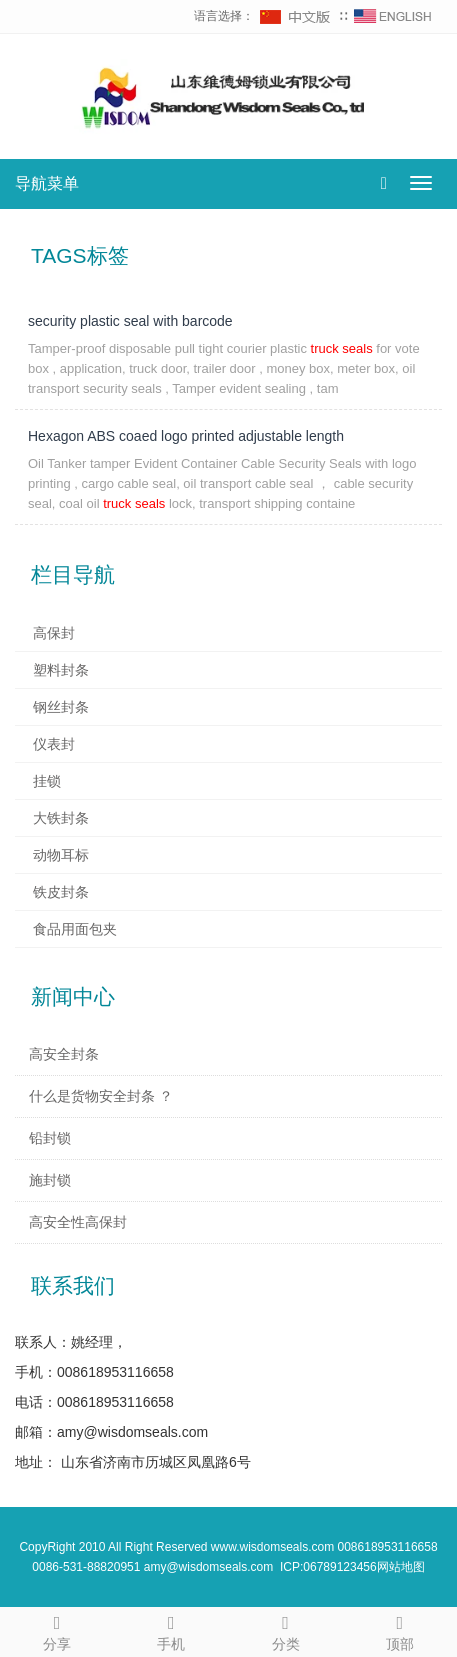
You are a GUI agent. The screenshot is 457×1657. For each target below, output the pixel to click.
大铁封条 (61, 818)
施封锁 (50, 1180)
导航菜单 (47, 183)
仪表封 (54, 744)
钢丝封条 (61, 707)
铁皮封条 (61, 892)
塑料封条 (61, 670)
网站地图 (401, 1567)
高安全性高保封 (78, 1222)
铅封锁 (50, 1138)
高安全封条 (64, 1054)
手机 (171, 1630)
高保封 (54, 633)
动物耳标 (61, 855)
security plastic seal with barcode (130, 321)
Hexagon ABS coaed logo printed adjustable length (186, 436)
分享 (57, 1630)
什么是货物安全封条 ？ (101, 1096)
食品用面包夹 (75, 929)
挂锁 (47, 781)
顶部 (400, 1630)
